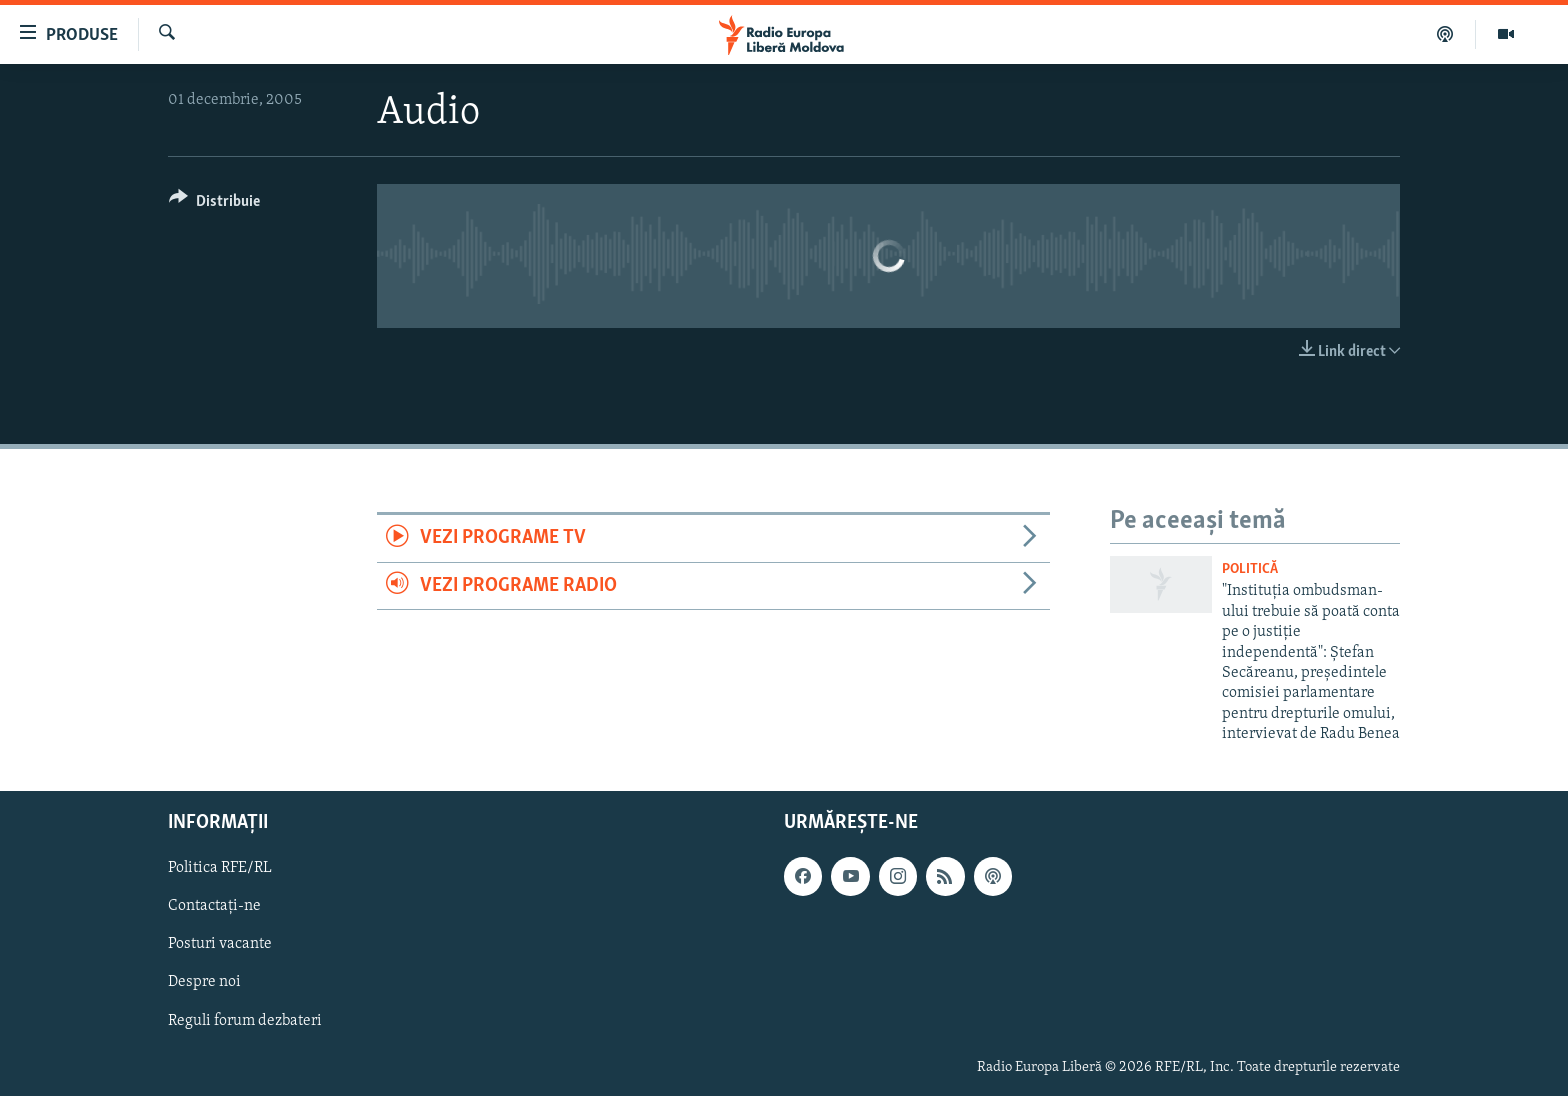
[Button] (214, 204)
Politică (1250, 569)
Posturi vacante (220, 944)
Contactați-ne (214, 906)
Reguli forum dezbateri (245, 1020)
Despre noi (204, 982)
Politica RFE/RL (220, 868)
